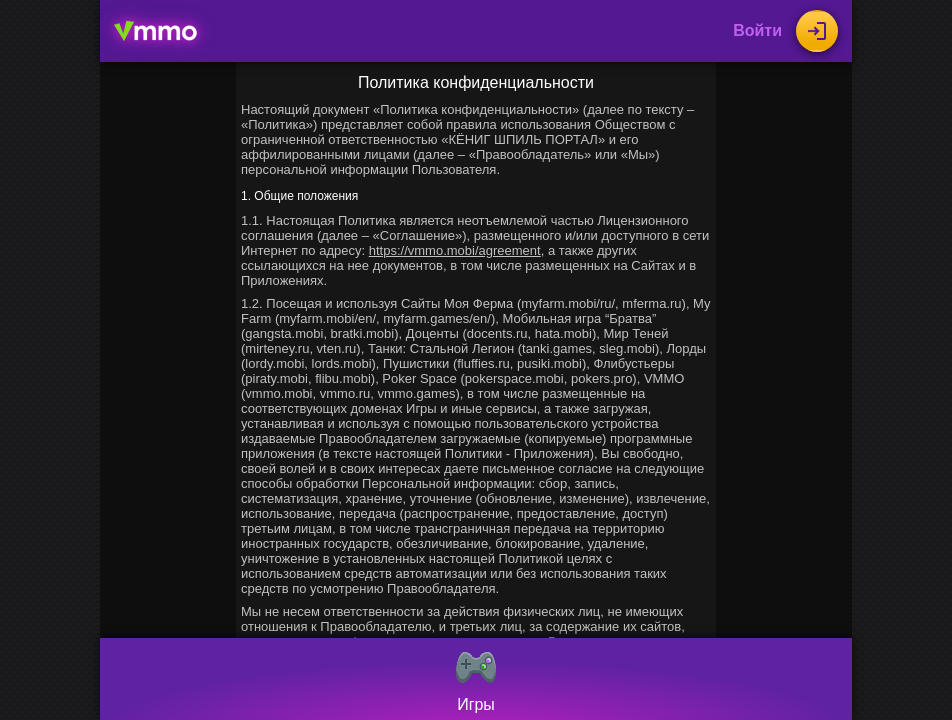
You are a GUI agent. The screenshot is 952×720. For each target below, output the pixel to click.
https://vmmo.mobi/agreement (455, 250)
